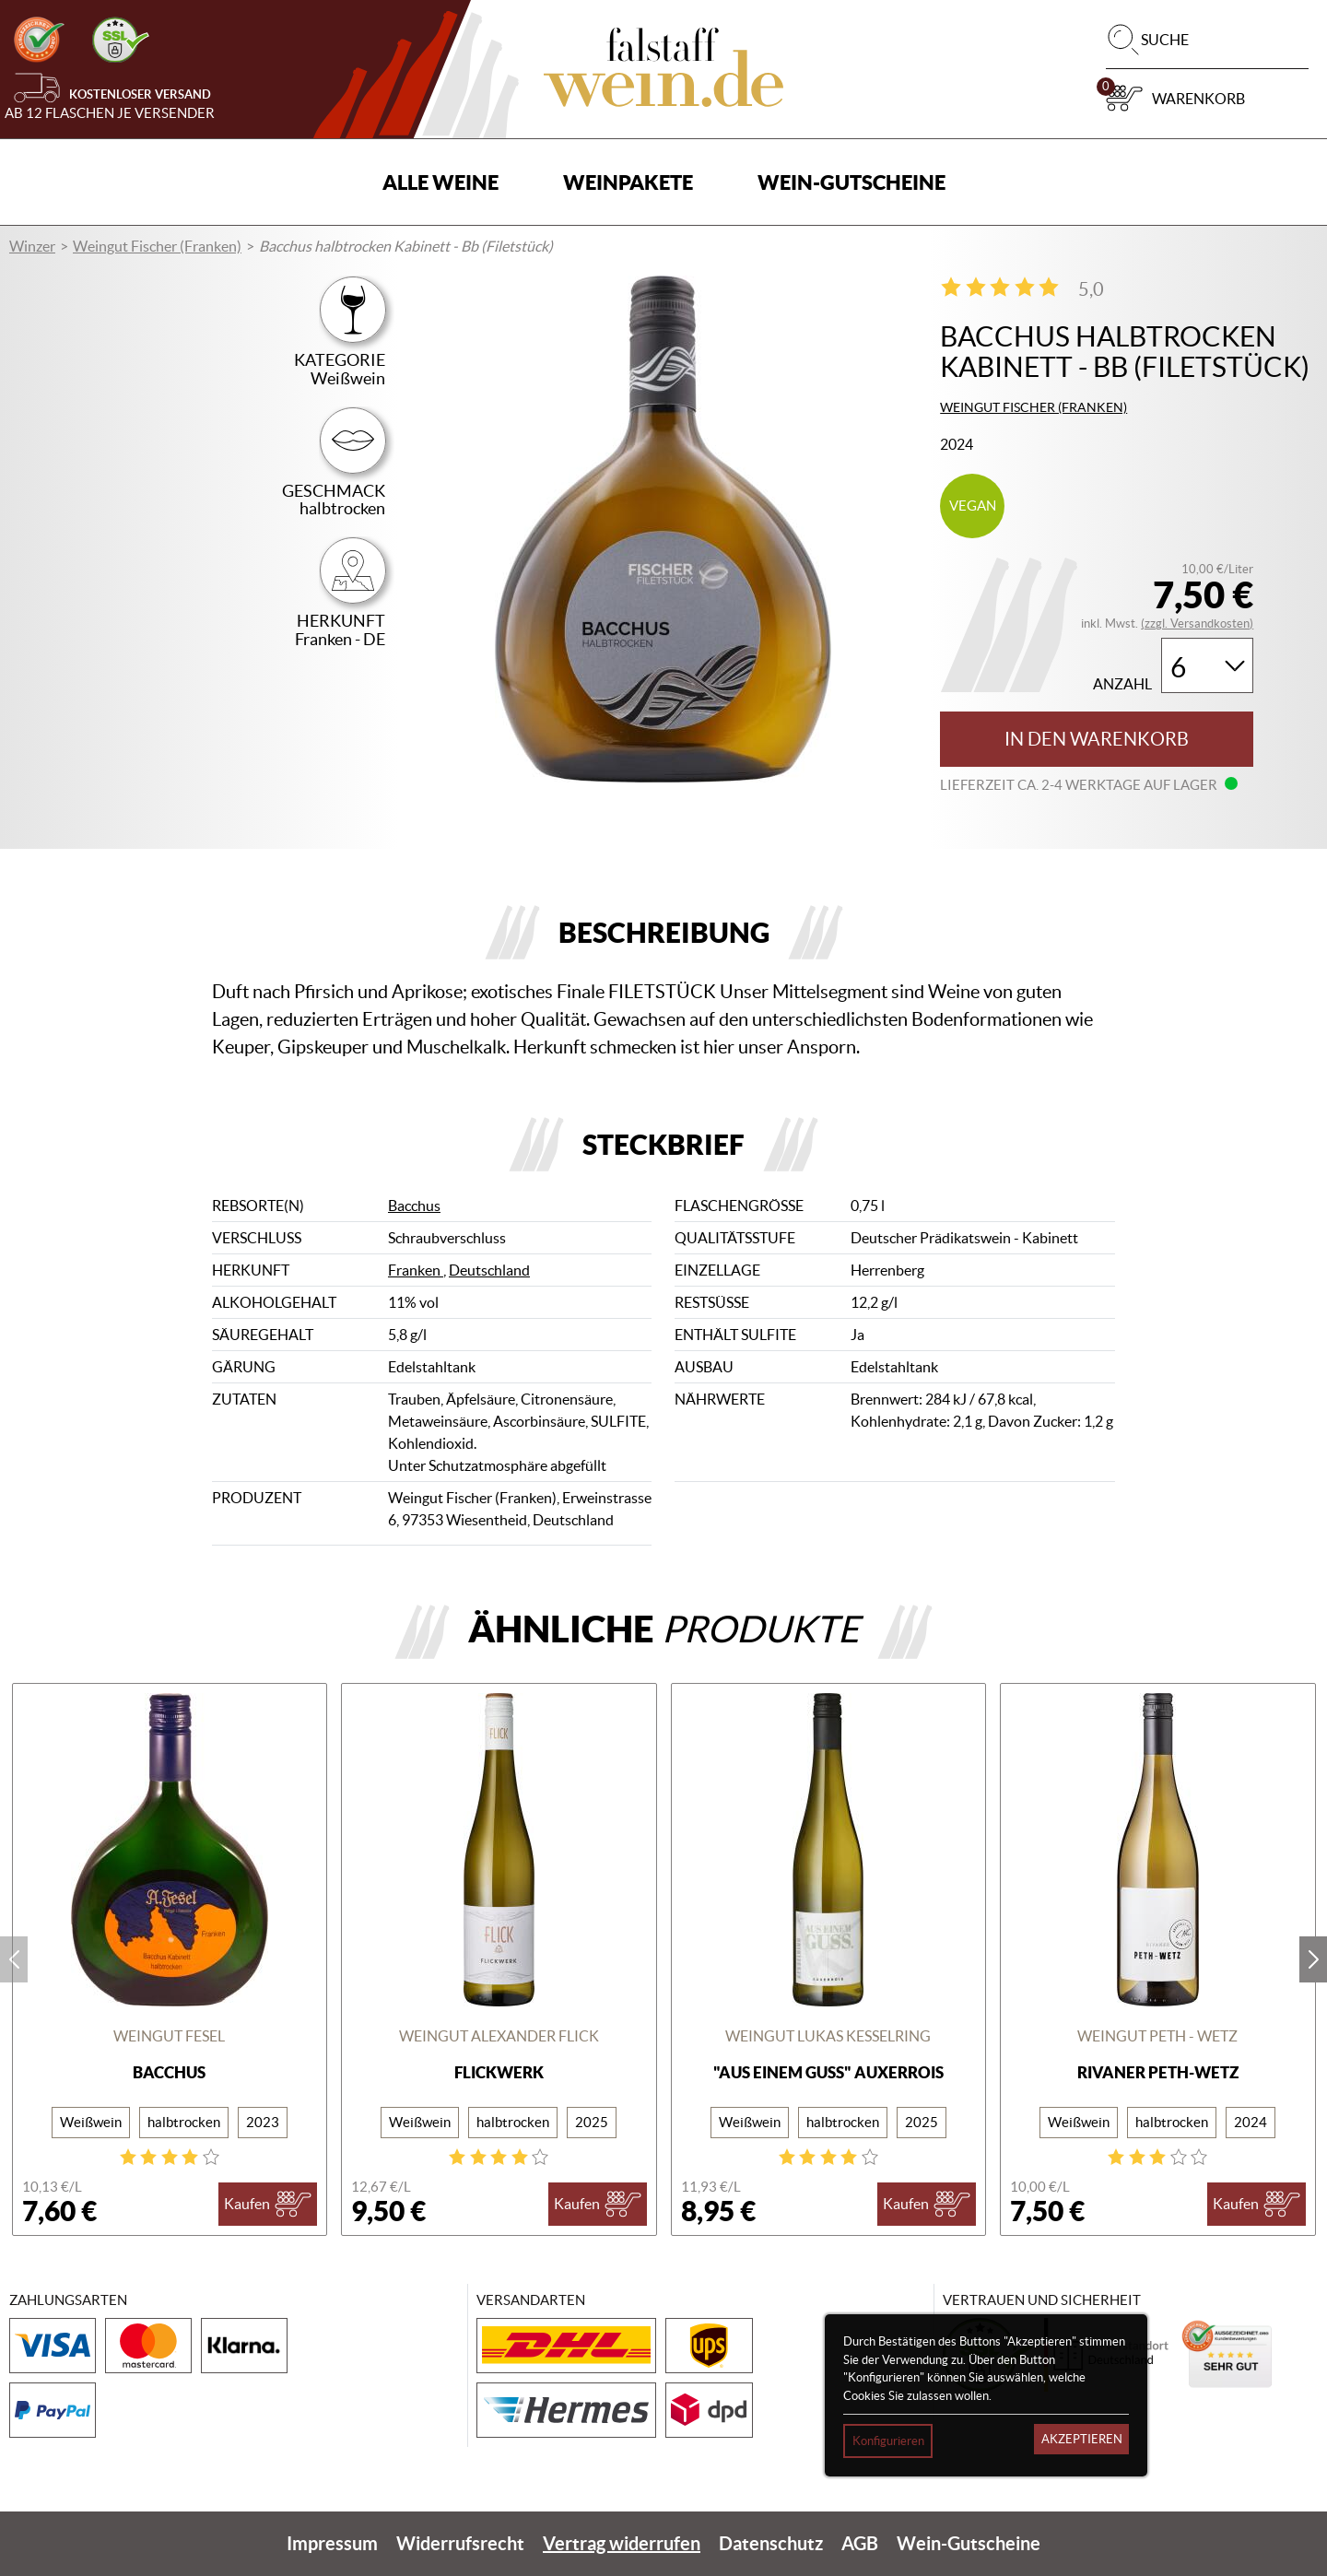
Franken (415, 1270)
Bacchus (414, 1205)
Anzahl (1122, 684)
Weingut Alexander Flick (499, 2036)
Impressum (332, 2543)
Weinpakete (628, 182)
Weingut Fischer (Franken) (157, 246)
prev (14, 1959)
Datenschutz (771, 2543)
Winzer (32, 246)
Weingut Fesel (169, 2036)
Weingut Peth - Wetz (1157, 2036)
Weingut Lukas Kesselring (828, 2036)
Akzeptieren (1081, 2439)
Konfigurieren (888, 2441)
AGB (859, 2543)
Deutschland (489, 1270)
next (1313, 1959)
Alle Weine (440, 182)
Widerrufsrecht (460, 2543)
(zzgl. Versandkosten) (1197, 623)
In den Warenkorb (1096, 739)
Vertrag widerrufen (621, 2543)
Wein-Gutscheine (851, 182)
